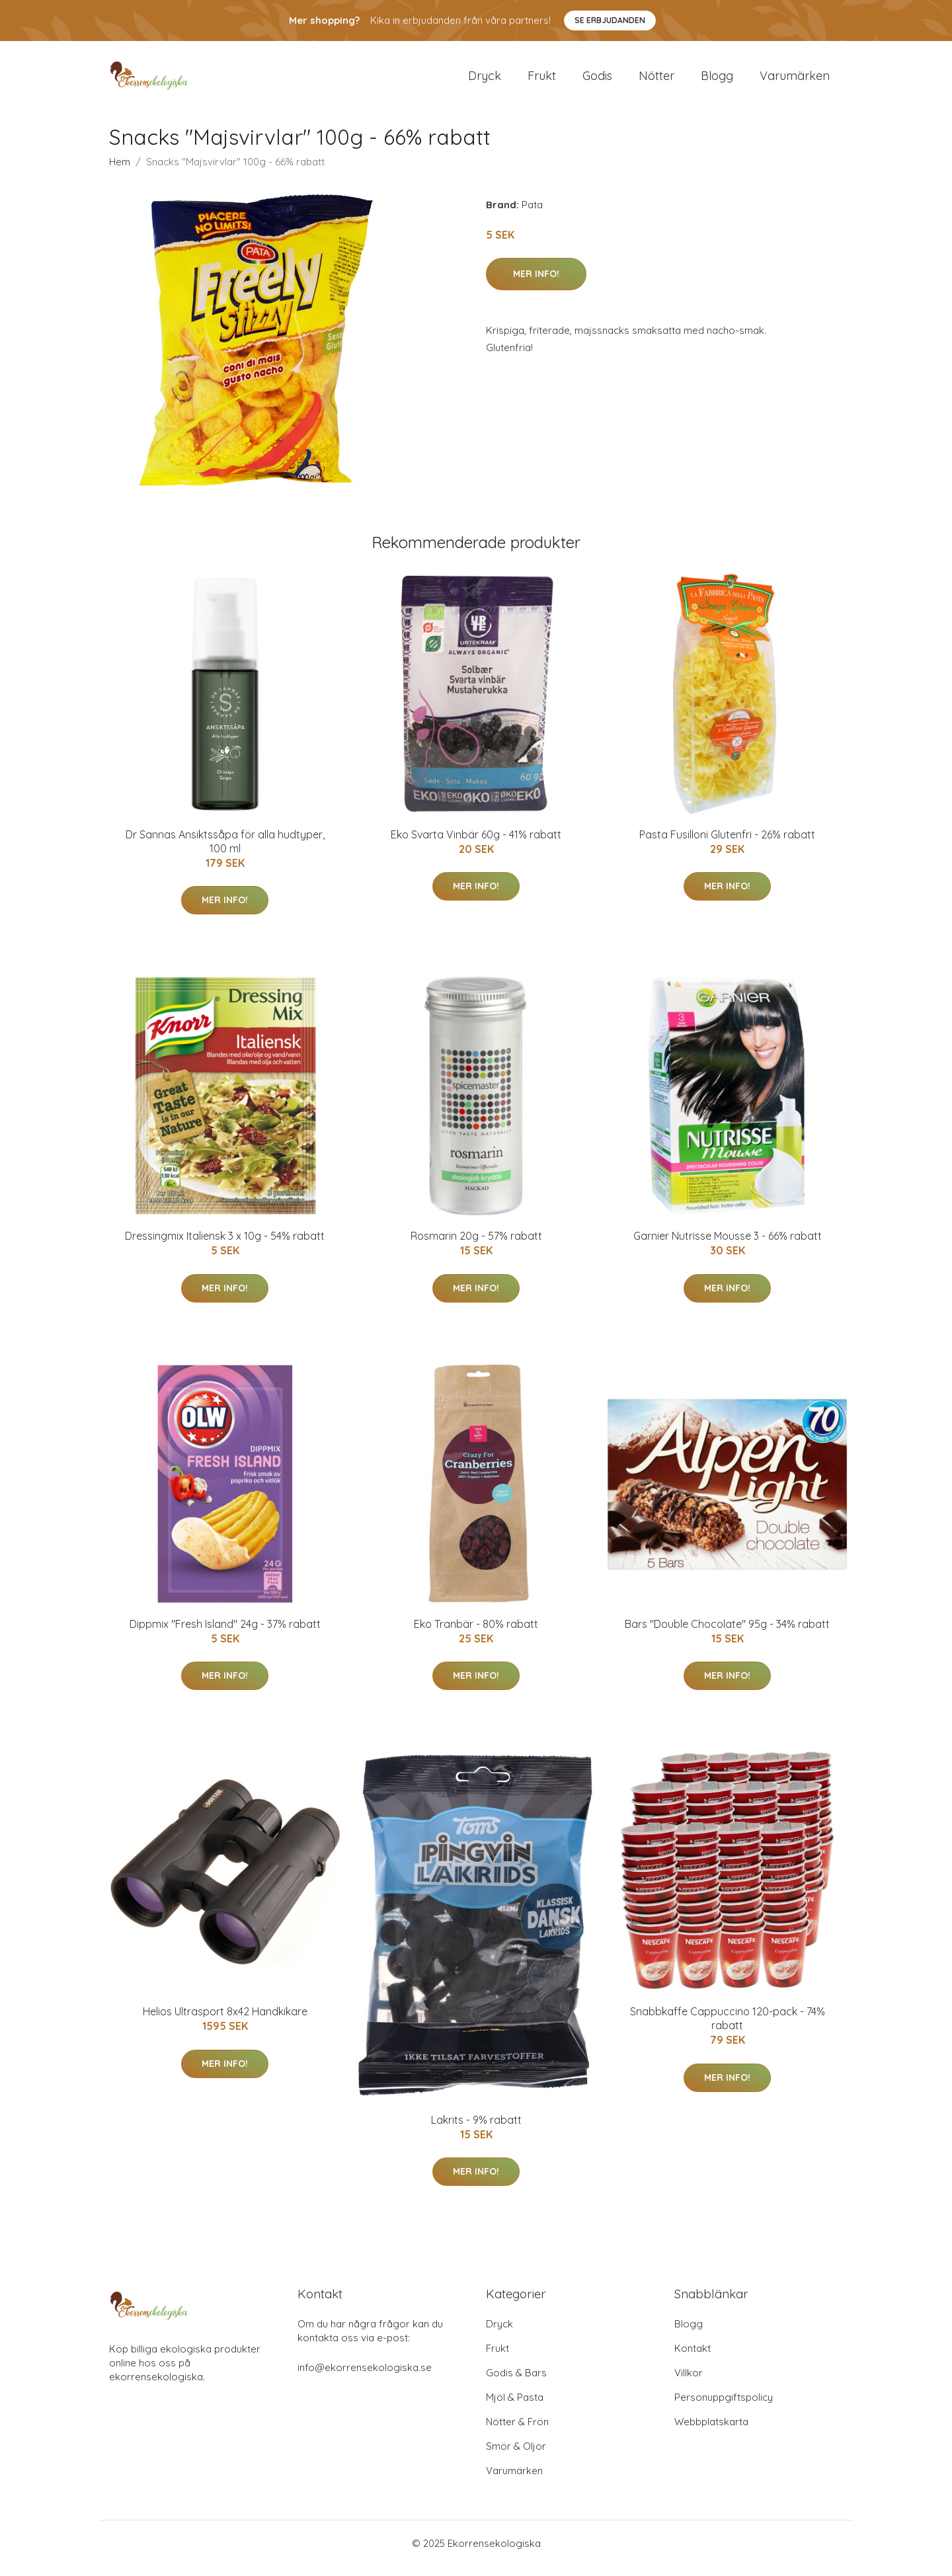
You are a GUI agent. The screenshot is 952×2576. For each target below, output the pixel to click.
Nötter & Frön (517, 2431)
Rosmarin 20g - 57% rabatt (476, 1245)
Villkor (688, 2382)
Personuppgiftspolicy (723, 2407)
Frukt (542, 80)
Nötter (656, 80)
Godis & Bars (516, 2382)
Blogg (717, 80)
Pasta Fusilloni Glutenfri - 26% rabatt (727, 843)
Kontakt (692, 2358)
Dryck (484, 80)
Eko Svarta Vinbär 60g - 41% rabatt (476, 843)
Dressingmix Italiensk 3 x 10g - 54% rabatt (225, 1245)
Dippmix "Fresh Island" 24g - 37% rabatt (225, 1633)
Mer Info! (536, 283)
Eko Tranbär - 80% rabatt (476, 1633)
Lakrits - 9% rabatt (476, 2129)
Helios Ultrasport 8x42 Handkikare (225, 2020)
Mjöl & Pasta (514, 2407)
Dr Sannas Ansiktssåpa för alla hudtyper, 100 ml (225, 850)
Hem (119, 171)
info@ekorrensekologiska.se (365, 2377)
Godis (597, 80)
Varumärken (795, 80)
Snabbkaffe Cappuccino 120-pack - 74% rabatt (727, 2027)
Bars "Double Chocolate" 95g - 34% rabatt (727, 1633)
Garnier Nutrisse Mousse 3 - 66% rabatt (727, 1245)
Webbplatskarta (711, 2431)
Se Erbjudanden (610, 20)
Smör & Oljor (516, 2456)
